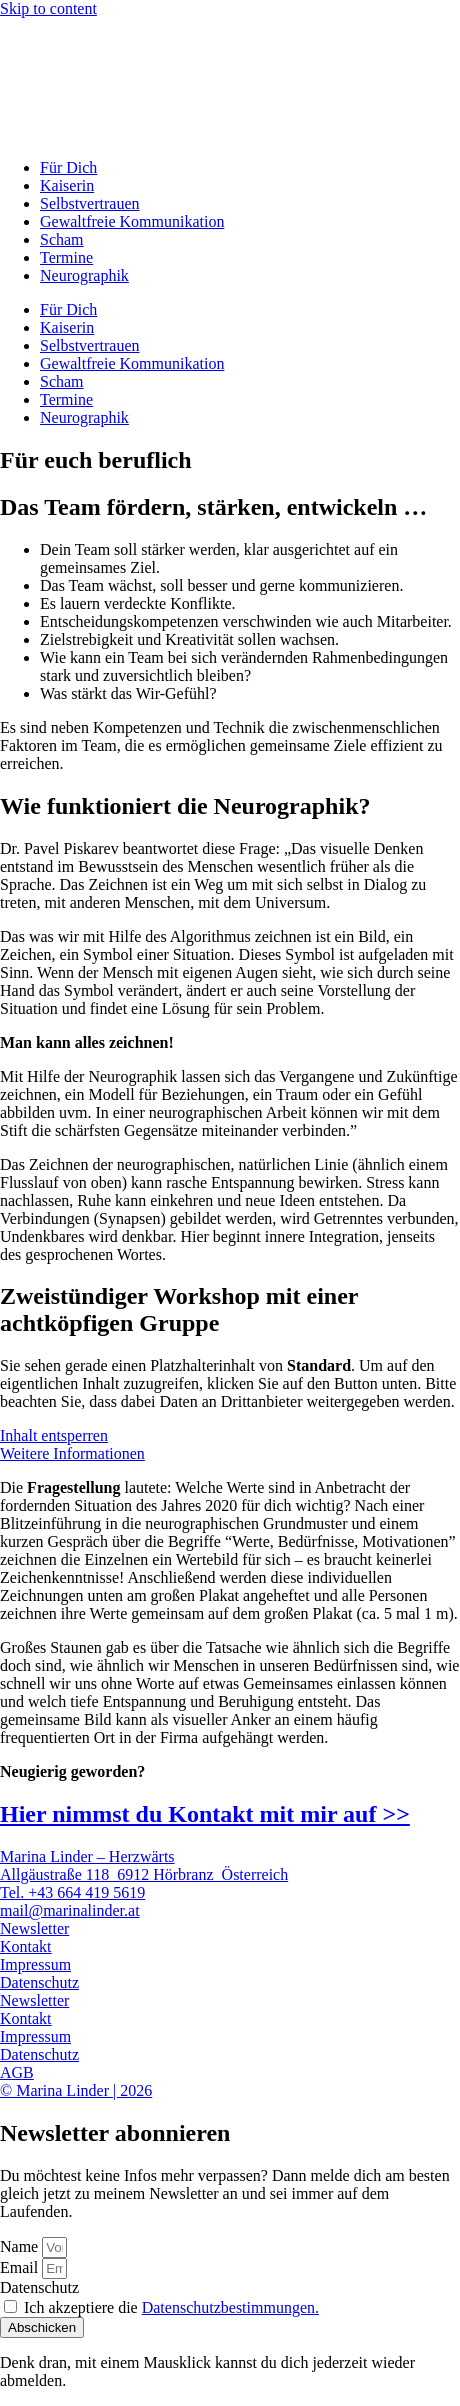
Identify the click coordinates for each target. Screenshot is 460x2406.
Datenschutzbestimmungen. (230, 2307)
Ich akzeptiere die (171, 2307)
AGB (17, 2072)
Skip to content (48, 8)
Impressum (35, 1964)
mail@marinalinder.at (70, 1910)
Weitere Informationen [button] (72, 1453)
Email (21, 2267)
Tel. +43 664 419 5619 (72, 1892)
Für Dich (68, 167)
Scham (62, 239)
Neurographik (84, 275)
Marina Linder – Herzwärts (87, 1856)
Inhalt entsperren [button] (54, 1435)
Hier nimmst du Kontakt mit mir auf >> (205, 1814)
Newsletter (34, 1928)
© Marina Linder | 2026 (76, 2090)
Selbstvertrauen (90, 203)
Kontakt (26, 1946)
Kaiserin (67, 185)
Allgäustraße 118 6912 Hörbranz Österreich (144, 1874)
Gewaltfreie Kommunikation (132, 221)
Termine (66, 257)
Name (21, 2246)
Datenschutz (39, 1982)
